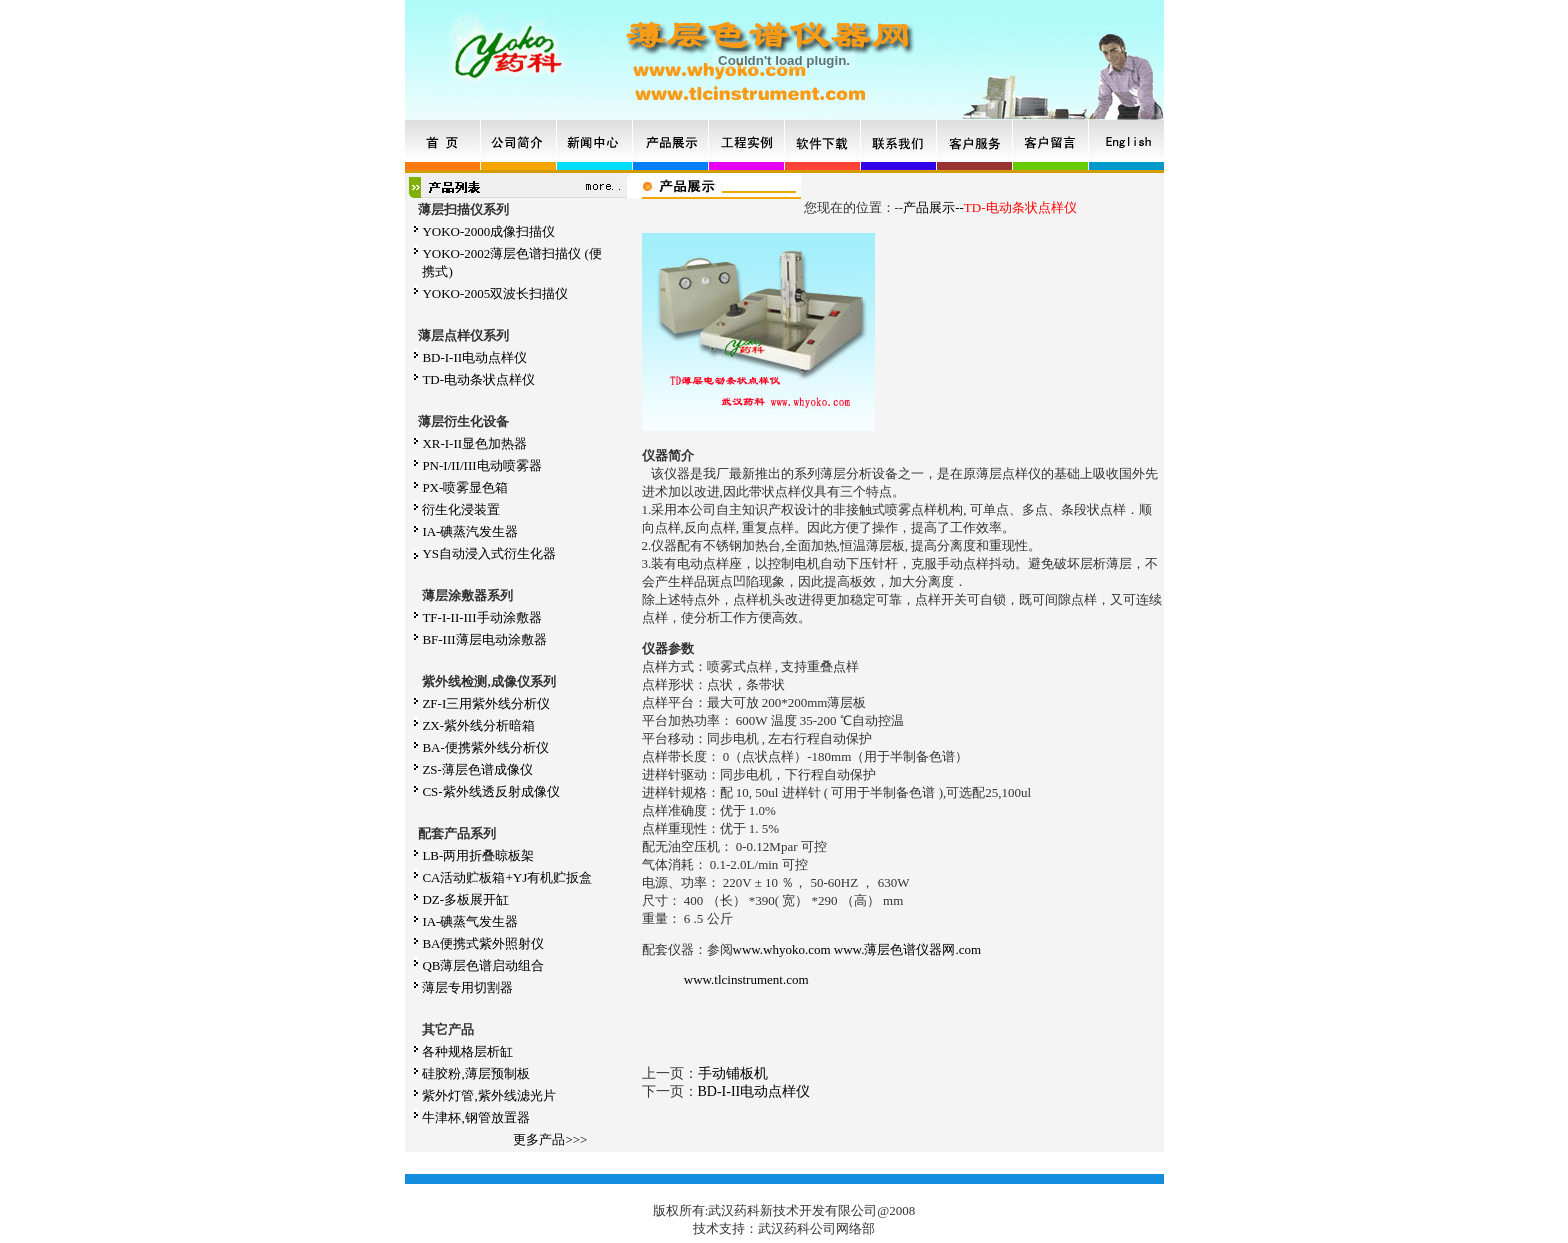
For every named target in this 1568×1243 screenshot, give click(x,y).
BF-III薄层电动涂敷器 (484, 639)
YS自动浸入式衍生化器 (489, 553)
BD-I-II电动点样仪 (474, 357)
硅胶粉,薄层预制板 (475, 1073)
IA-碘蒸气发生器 (470, 921)
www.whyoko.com (782, 949)
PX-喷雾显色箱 (465, 487)
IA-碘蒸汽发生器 (470, 531)
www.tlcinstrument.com (746, 979)
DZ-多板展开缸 (465, 899)
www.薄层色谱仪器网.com (907, 949)
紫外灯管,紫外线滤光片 (488, 1095)
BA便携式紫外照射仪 (483, 943)
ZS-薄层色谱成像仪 (477, 769)
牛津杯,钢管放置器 (475, 1117)
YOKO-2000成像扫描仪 (488, 231)
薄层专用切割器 (467, 987)
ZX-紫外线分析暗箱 (478, 725)
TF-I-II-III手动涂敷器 (481, 617)
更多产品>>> (550, 1139)
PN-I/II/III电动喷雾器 (481, 465)
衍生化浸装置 (461, 509)
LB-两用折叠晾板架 (478, 855)
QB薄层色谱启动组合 (483, 965)
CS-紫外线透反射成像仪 (490, 791)
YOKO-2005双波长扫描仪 (495, 293)
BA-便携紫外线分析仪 (485, 747)
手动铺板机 (733, 1073)
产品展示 (929, 207)
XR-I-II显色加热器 (474, 443)
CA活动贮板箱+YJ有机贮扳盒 (507, 877)
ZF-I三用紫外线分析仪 (486, 703)
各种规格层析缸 (467, 1051)
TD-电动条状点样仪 (478, 379)
